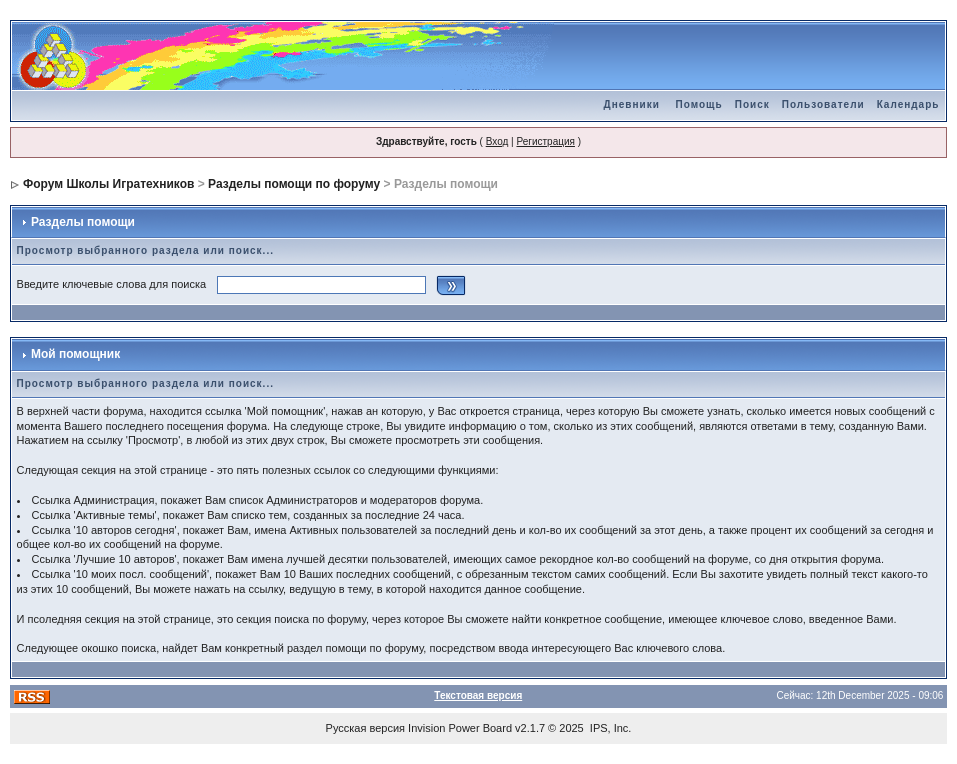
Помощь (699, 104)
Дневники (632, 104)
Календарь (908, 104)
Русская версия (365, 728)
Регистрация (545, 141)
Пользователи (823, 104)
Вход (497, 141)
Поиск (752, 104)
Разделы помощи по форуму (294, 184)
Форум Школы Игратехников (109, 184)
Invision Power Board (460, 728)
